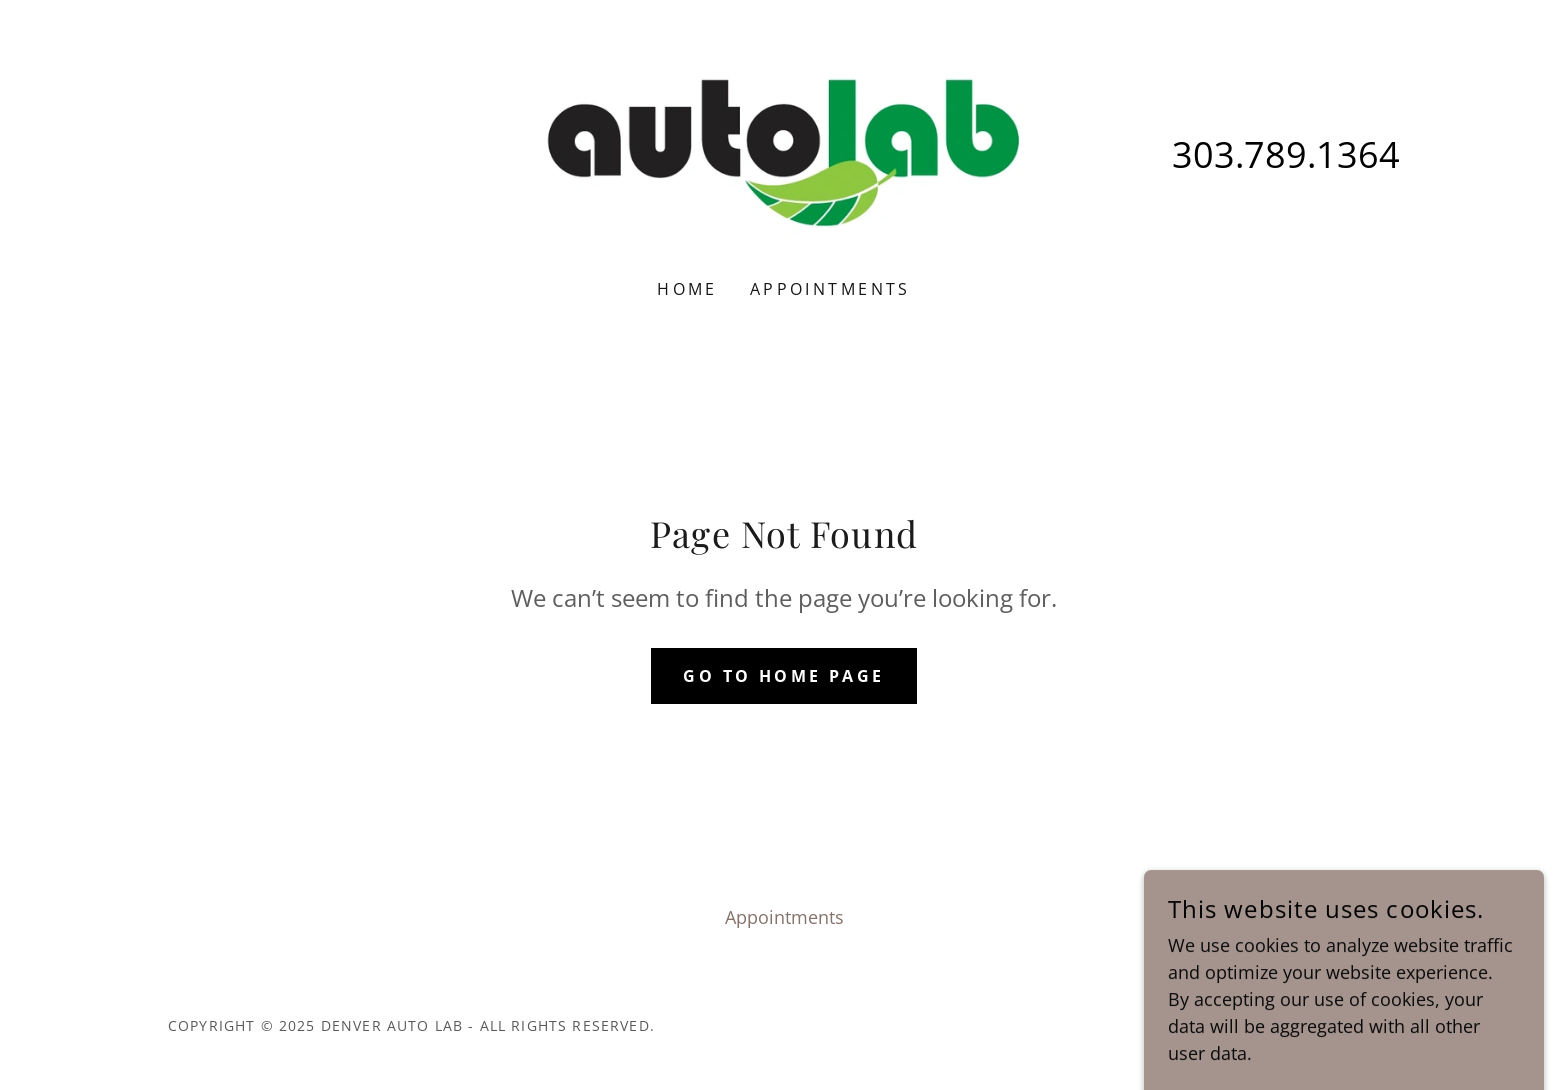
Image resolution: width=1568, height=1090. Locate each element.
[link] (784, 152)
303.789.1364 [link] (1286, 154)
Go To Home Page (783, 676)
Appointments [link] (830, 289)
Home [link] (687, 289)
